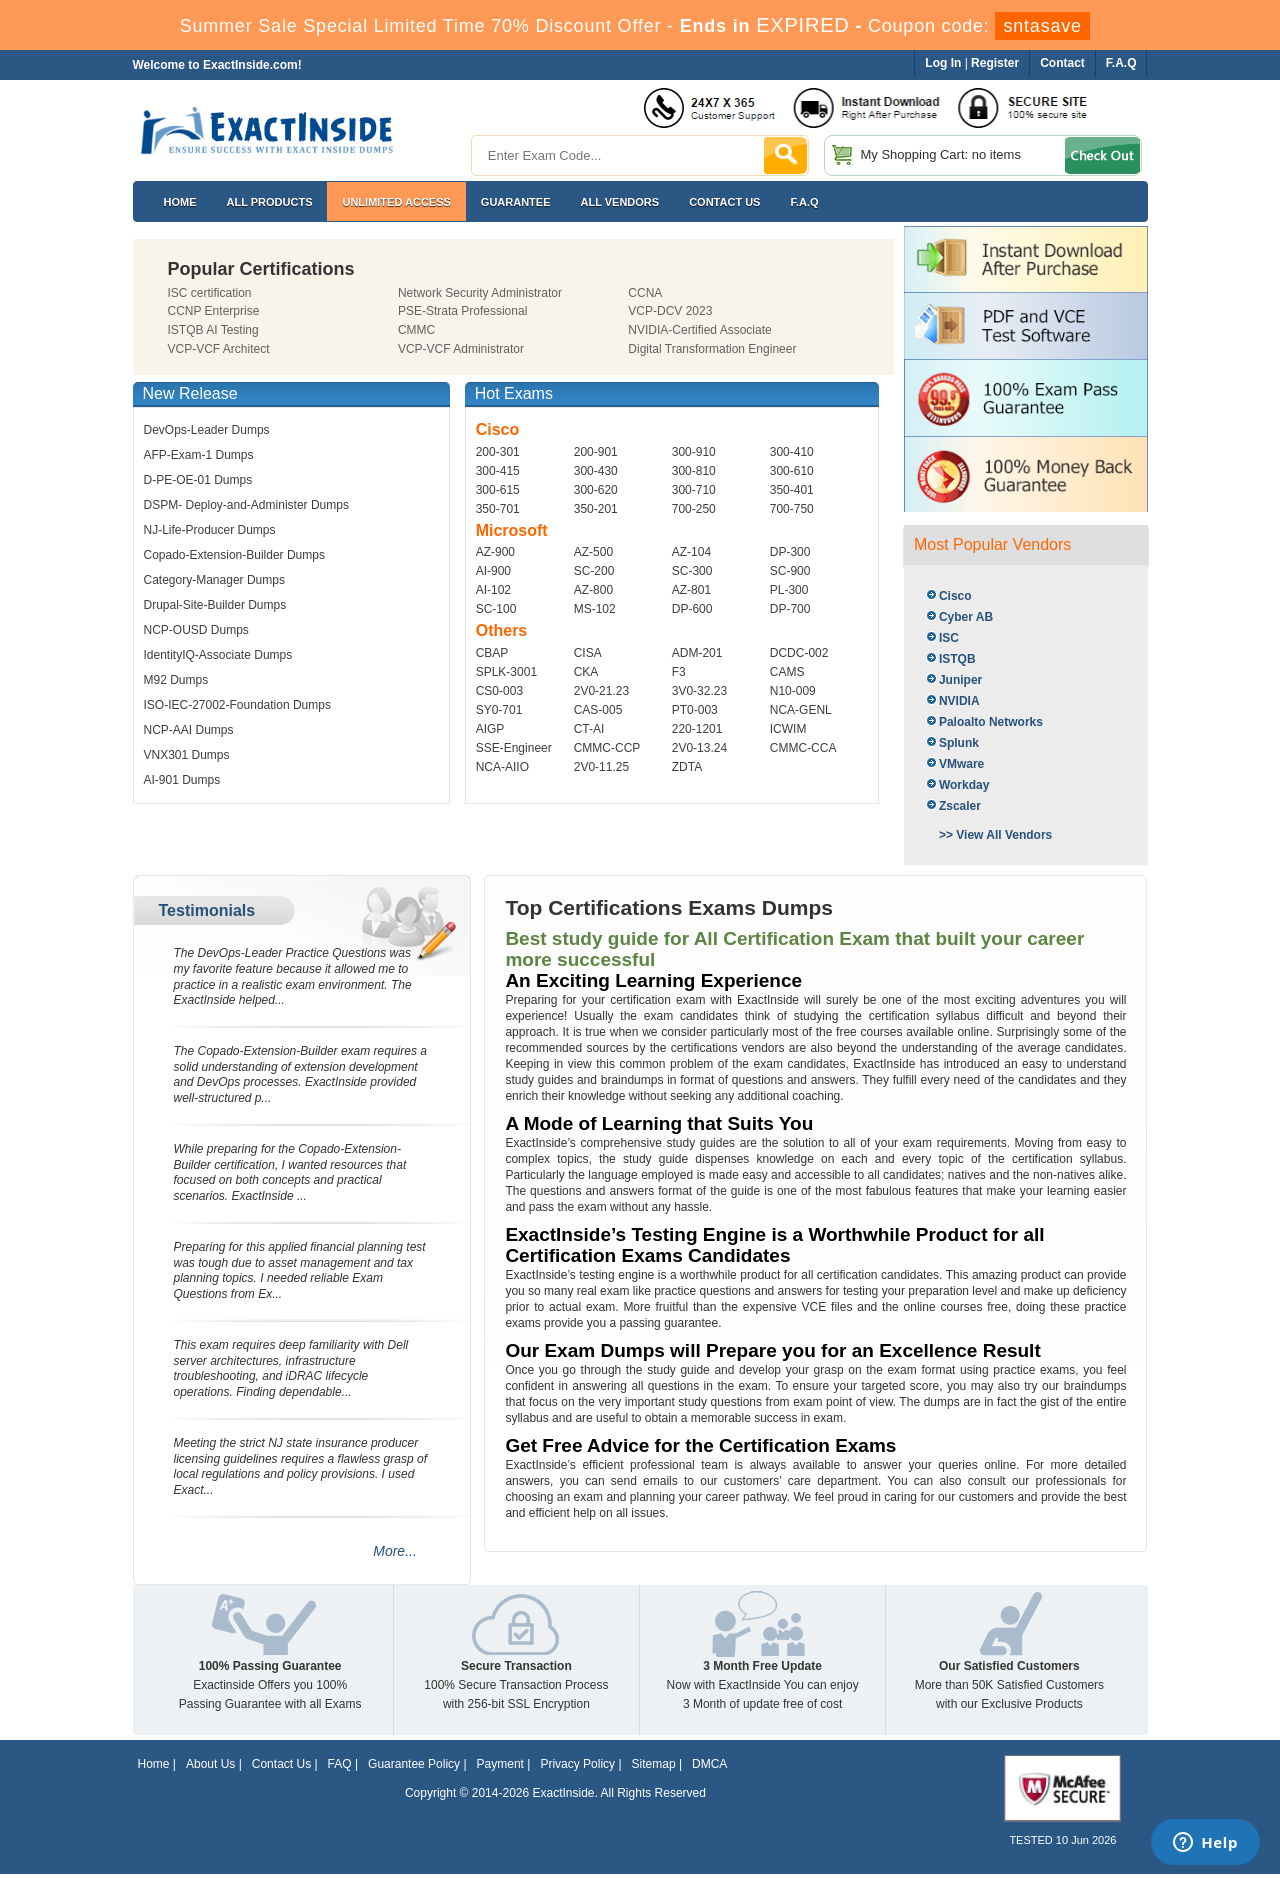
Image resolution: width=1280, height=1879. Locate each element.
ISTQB (957, 659)
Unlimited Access (396, 202)
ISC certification (210, 293)
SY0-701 (499, 710)
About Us (210, 1764)
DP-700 (790, 609)
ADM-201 (697, 653)
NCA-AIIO (502, 767)
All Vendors (620, 202)
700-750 (792, 509)
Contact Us (281, 1764)
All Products (270, 202)
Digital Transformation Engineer (712, 349)
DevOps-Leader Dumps (207, 430)
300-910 (694, 452)
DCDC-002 (799, 653)
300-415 (498, 471)
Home (180, 202)
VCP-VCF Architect (219, 349)
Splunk (959, 743)
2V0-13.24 (699, 748)
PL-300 (789, 590)
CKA (586, 672)
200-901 (596, 452)
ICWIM (788, 729)
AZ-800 (593, 590)
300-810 (694, 471)
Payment (500, 1764)
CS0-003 (499, 691)
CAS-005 (598, 710)
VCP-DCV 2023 (670, 311)
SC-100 (496, 609)
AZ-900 (495, 552)
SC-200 (594, 571)
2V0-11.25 (601, 767)
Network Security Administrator (480, 293)
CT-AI (589, 729)
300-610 (792, 471)
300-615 (498, 490)
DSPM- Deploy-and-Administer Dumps (246, 505)
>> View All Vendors (995, 835)
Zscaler (960, 806)
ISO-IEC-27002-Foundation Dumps (237, 705)
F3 (679, 672)
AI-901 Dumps (182, 780)
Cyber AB (966, 617)
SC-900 (790, 571)
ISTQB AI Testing (213, 330)
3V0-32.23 (699, 691)
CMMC (416, 330)
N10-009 (793, 691)
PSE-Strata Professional (462, 311)
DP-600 (692, 609)
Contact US (724, 202)
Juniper (960, 680)
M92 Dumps (176, 680)
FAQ (340, 1764)
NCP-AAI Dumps (189, 730)
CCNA (645, 293)
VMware (961, 764)
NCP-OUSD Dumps (196, 630)
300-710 (694, 490)
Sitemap (654, 1764)
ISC (949, 638)
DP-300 (790, 552)
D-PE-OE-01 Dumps (198, 480)
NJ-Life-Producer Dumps (210, 530)
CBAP (492, 653)
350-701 (498, 509)
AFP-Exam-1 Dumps (199, 455)
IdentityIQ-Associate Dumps (218, 655)
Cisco (955, 596)
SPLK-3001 (506, 672)
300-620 (596, 490)
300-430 (596, 471)
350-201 (596, 509)
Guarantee (516, 202)
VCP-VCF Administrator (461, 349)
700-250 (694, 509)
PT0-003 (695, 710)
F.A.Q (804, 202)
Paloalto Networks (991, 722)
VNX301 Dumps (187, 755)
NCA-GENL (801, 710)
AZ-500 (593, 552)
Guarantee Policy (414, 1764)
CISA (588, 653)
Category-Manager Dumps (214, 580)
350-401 (792, 490)
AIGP (490, 729)
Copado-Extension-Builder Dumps (234, 555)
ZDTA (687, 767)
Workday (964, 785)
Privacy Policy (577, 1764)
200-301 (498, 452)
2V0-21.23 (601, 691)
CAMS (787, 672)
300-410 (792, 452)
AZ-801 (691, 590)
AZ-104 (691, 552)
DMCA (709, 1764)
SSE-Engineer (514, 748)
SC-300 (692, 571)
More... (395, 1551)
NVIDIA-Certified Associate (699, 330)
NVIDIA (959, 701)
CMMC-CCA (803, 748)
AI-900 (493, 571)
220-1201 (697, 729)
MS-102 (595, 609)
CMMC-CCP (607, 748)
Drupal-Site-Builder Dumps (215, 605)
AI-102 (493, 590)
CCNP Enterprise (214, 311)
